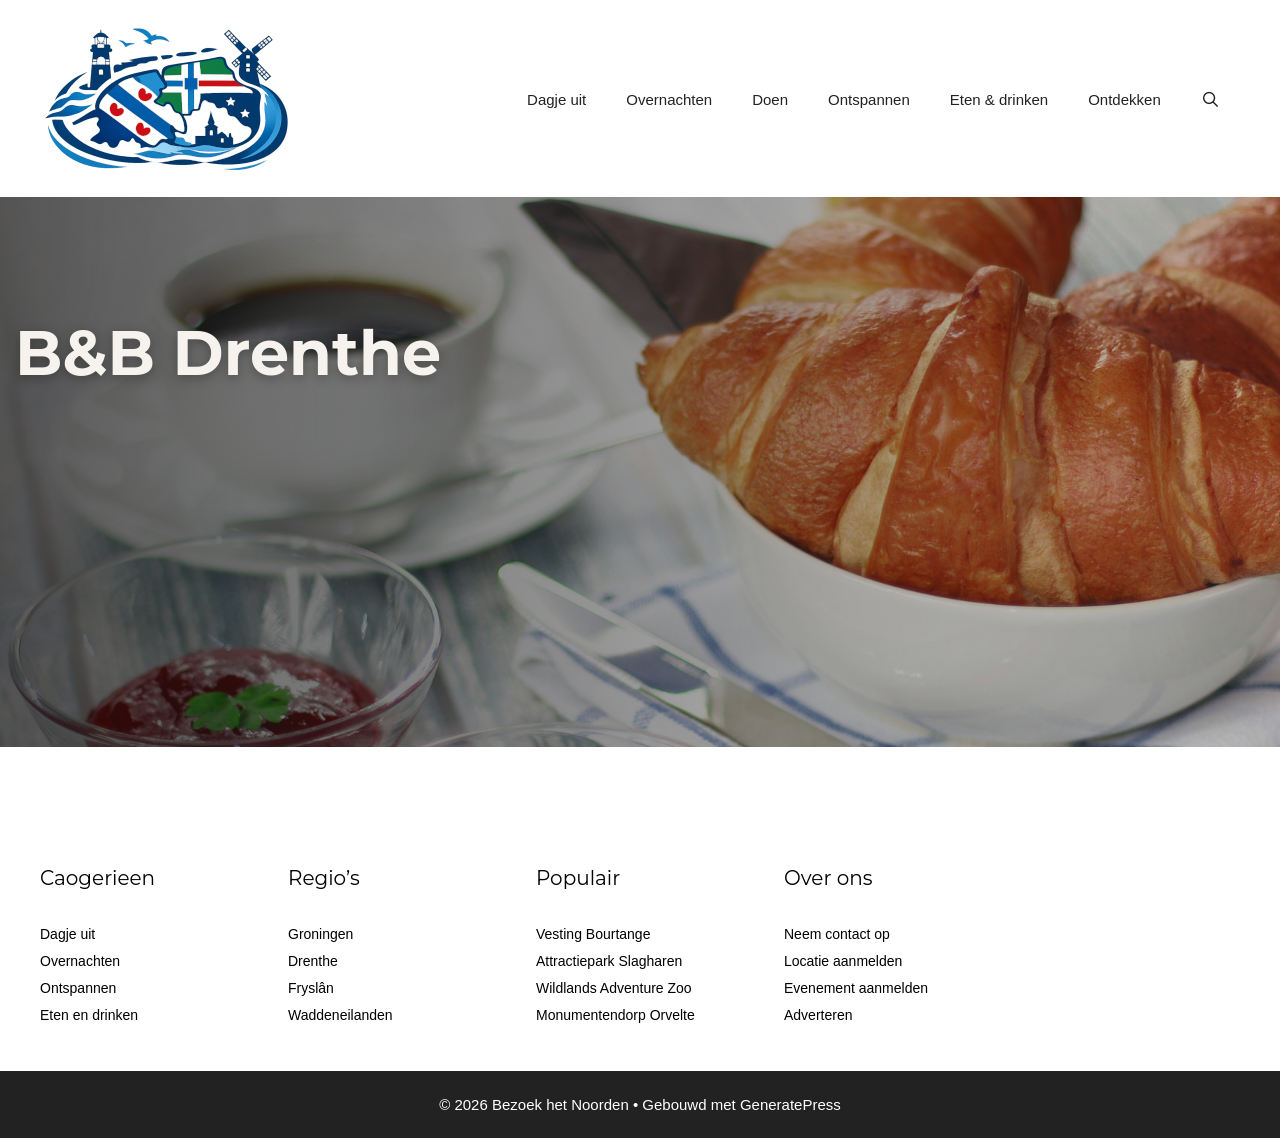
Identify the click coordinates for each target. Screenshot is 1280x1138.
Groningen (320, 934)
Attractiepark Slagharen (609, 961)
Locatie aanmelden (843, 961)
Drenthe (313, 961)
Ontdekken (1124, 99)
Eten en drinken (89, 1015)
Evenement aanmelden (856, 988)
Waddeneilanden (340, 1015)
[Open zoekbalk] (1210, 100)
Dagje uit (556, 99)
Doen (770, 99)
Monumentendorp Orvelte (615, 1015)
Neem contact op (837, 934)
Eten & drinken (999, 99)
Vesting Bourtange (593, 934)
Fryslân (311, 988)
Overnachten (669, 99)
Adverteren (818, 1015)
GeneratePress (790, 1104)
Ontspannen (869, 99)
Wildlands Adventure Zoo (614, 988)
